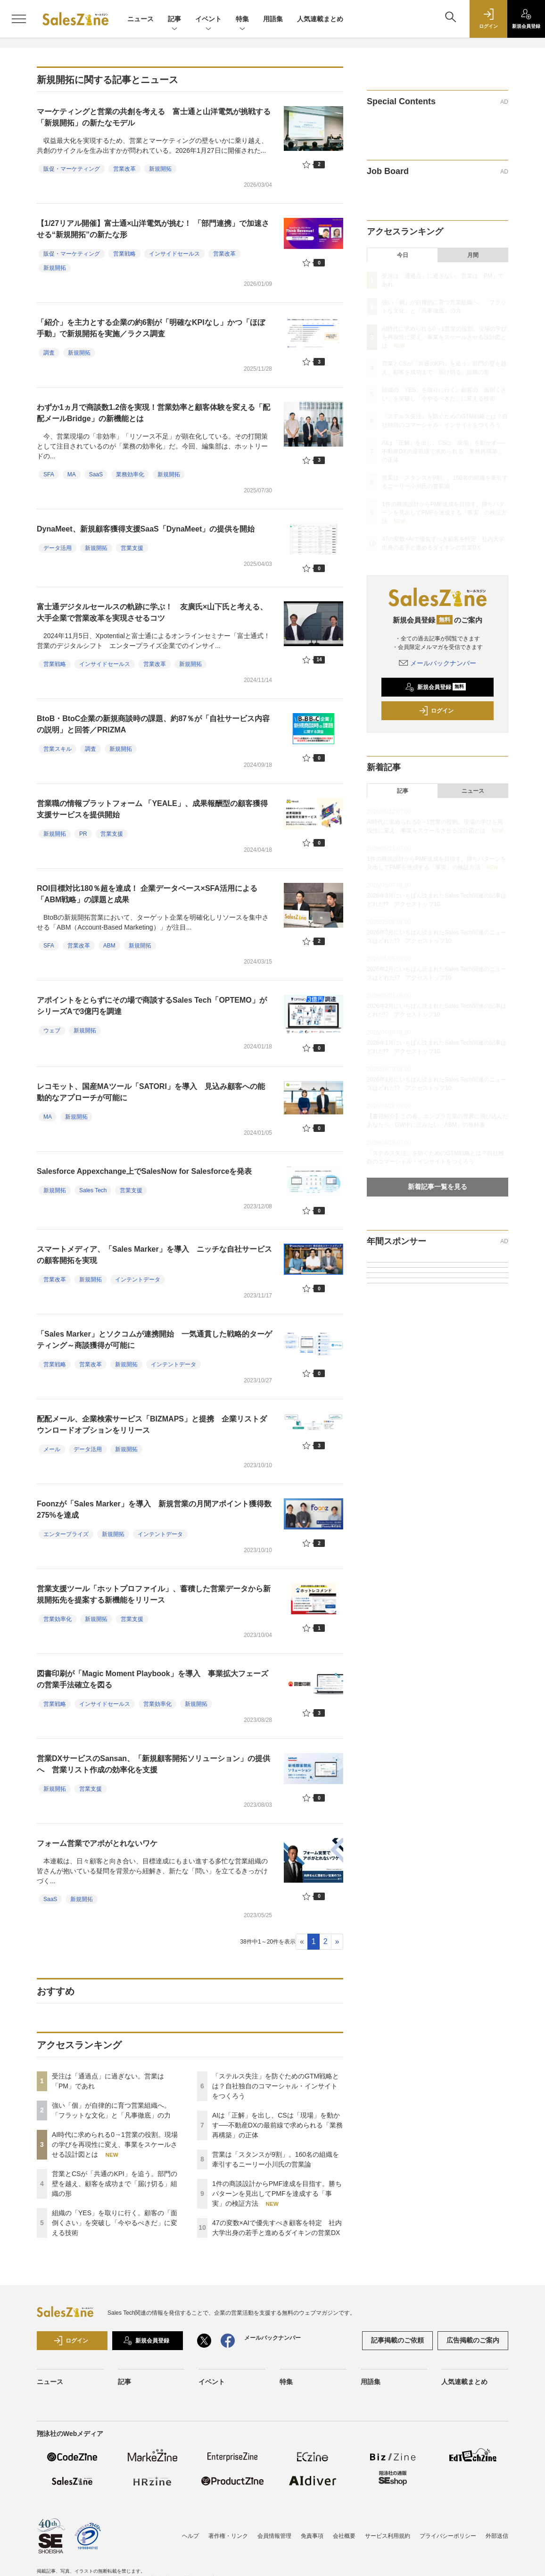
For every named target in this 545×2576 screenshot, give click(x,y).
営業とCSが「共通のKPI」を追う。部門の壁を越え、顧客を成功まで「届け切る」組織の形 (114, 2183)
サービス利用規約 (387, 2536)
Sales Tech (93, 1190)
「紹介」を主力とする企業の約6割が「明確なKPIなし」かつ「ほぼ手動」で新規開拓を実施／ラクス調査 (151, 328)
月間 (473, 255)
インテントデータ (137, 1279)
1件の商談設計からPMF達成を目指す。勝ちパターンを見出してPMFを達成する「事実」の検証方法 (277, 2193)
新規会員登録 (435, 687)
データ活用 (57, 548)
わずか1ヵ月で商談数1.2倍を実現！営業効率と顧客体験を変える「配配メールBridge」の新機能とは (153, 413)
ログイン (436, 710)
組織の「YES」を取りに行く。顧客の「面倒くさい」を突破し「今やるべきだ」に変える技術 (114, 2222)
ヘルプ (190, 2536)
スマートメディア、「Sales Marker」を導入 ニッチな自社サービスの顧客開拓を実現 (154, 1254)
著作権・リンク (228, 2536)
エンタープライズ (66, 1534)
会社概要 (344, 2536)
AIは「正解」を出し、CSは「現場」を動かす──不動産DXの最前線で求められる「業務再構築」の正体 (277, 2125)
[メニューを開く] (19, 19)
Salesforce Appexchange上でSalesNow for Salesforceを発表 (144, 1171)
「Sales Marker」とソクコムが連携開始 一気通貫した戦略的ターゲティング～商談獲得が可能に (154, 1339)
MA (71, 474)
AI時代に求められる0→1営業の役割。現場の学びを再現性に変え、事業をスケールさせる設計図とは (115, 2144)
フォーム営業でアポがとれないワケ (97, 1843)
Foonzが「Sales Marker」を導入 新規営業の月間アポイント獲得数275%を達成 (154, 1509)
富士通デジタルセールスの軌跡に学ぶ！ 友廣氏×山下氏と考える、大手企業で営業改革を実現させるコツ (152, 612)
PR (83, 834)
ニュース (140, 19)
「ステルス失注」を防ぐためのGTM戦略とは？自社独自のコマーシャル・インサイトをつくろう (275, 2086)
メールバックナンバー (437, 663)
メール (51, 1449)
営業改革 (124, 169)
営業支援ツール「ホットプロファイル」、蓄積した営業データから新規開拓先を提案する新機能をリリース (154, 1594)
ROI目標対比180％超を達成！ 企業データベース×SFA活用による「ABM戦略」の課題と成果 (147, 894)
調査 (49, 352)
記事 (174, 19)
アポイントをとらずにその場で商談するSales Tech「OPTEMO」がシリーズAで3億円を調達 (152, 1005)
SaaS (96, 474)
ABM (109, 945)
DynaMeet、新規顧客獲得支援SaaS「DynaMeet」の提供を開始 (146, 529)
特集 (242, 19)
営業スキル (57, 749)
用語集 (273, 19)
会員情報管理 (274, 2536)
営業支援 (132, 548)
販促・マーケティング (71, 169)
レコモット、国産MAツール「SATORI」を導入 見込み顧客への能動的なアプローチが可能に (151, 1092)
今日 (402, 255)
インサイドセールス (174, 253)
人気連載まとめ (320, 19)
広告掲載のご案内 (472, 2340)
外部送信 (497, 2536)
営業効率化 (57, 1619)
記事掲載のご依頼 (397, 2340)
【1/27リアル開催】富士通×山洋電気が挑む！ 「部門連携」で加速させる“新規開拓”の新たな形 (153, 229)
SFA (48, 474)
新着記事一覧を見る (437, 1186)
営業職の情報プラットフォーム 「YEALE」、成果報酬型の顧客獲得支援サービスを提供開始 (152, 809)
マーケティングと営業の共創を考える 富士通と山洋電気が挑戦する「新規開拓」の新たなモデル (154, 117)
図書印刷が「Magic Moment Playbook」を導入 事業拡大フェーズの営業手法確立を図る (152, 1679)
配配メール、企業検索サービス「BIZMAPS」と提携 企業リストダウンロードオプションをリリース (152, 1424)
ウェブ (51, 1030)
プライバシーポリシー (448, 2536)
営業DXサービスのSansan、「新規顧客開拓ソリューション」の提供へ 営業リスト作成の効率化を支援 (153, 1764)
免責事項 (312, 2536)
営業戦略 (124, 253)
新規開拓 (160, 169)
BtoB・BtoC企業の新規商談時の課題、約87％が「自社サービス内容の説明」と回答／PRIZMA (153, 724)
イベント (208, 19)
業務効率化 (130, 474)
